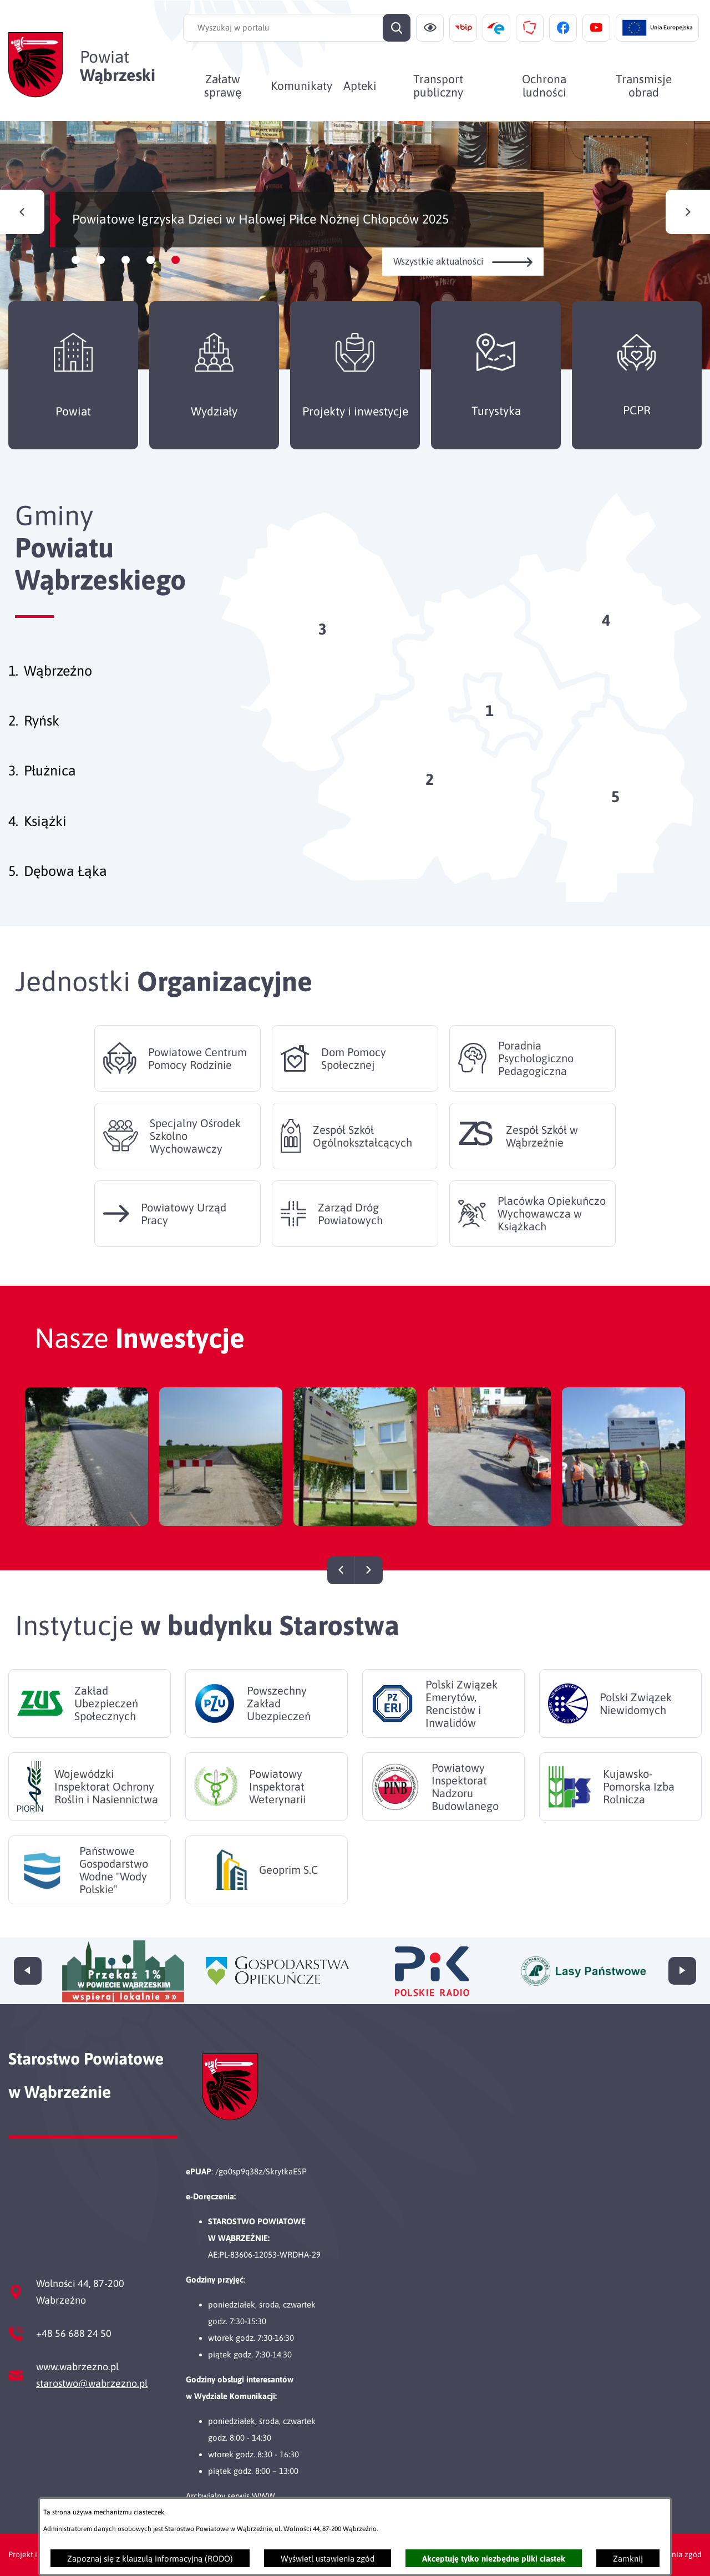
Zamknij (628, 2558)
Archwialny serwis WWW (230, 2496)
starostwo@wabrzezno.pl (92, 2383)
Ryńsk (41, 720)
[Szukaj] (396, 28)
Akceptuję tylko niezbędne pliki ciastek (493, 2558)
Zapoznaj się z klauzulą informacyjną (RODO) (150, 2558)
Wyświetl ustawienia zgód (327, 2558)
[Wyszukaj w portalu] (296, 28)
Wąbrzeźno (58, 670)
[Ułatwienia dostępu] (430, 28)
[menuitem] (222, 85)
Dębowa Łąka (65, 871)
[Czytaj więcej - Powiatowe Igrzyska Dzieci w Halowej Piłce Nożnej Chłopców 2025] (355, 245)
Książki (45, 821)
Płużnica (50, 770)
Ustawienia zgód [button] (672, 2554)
